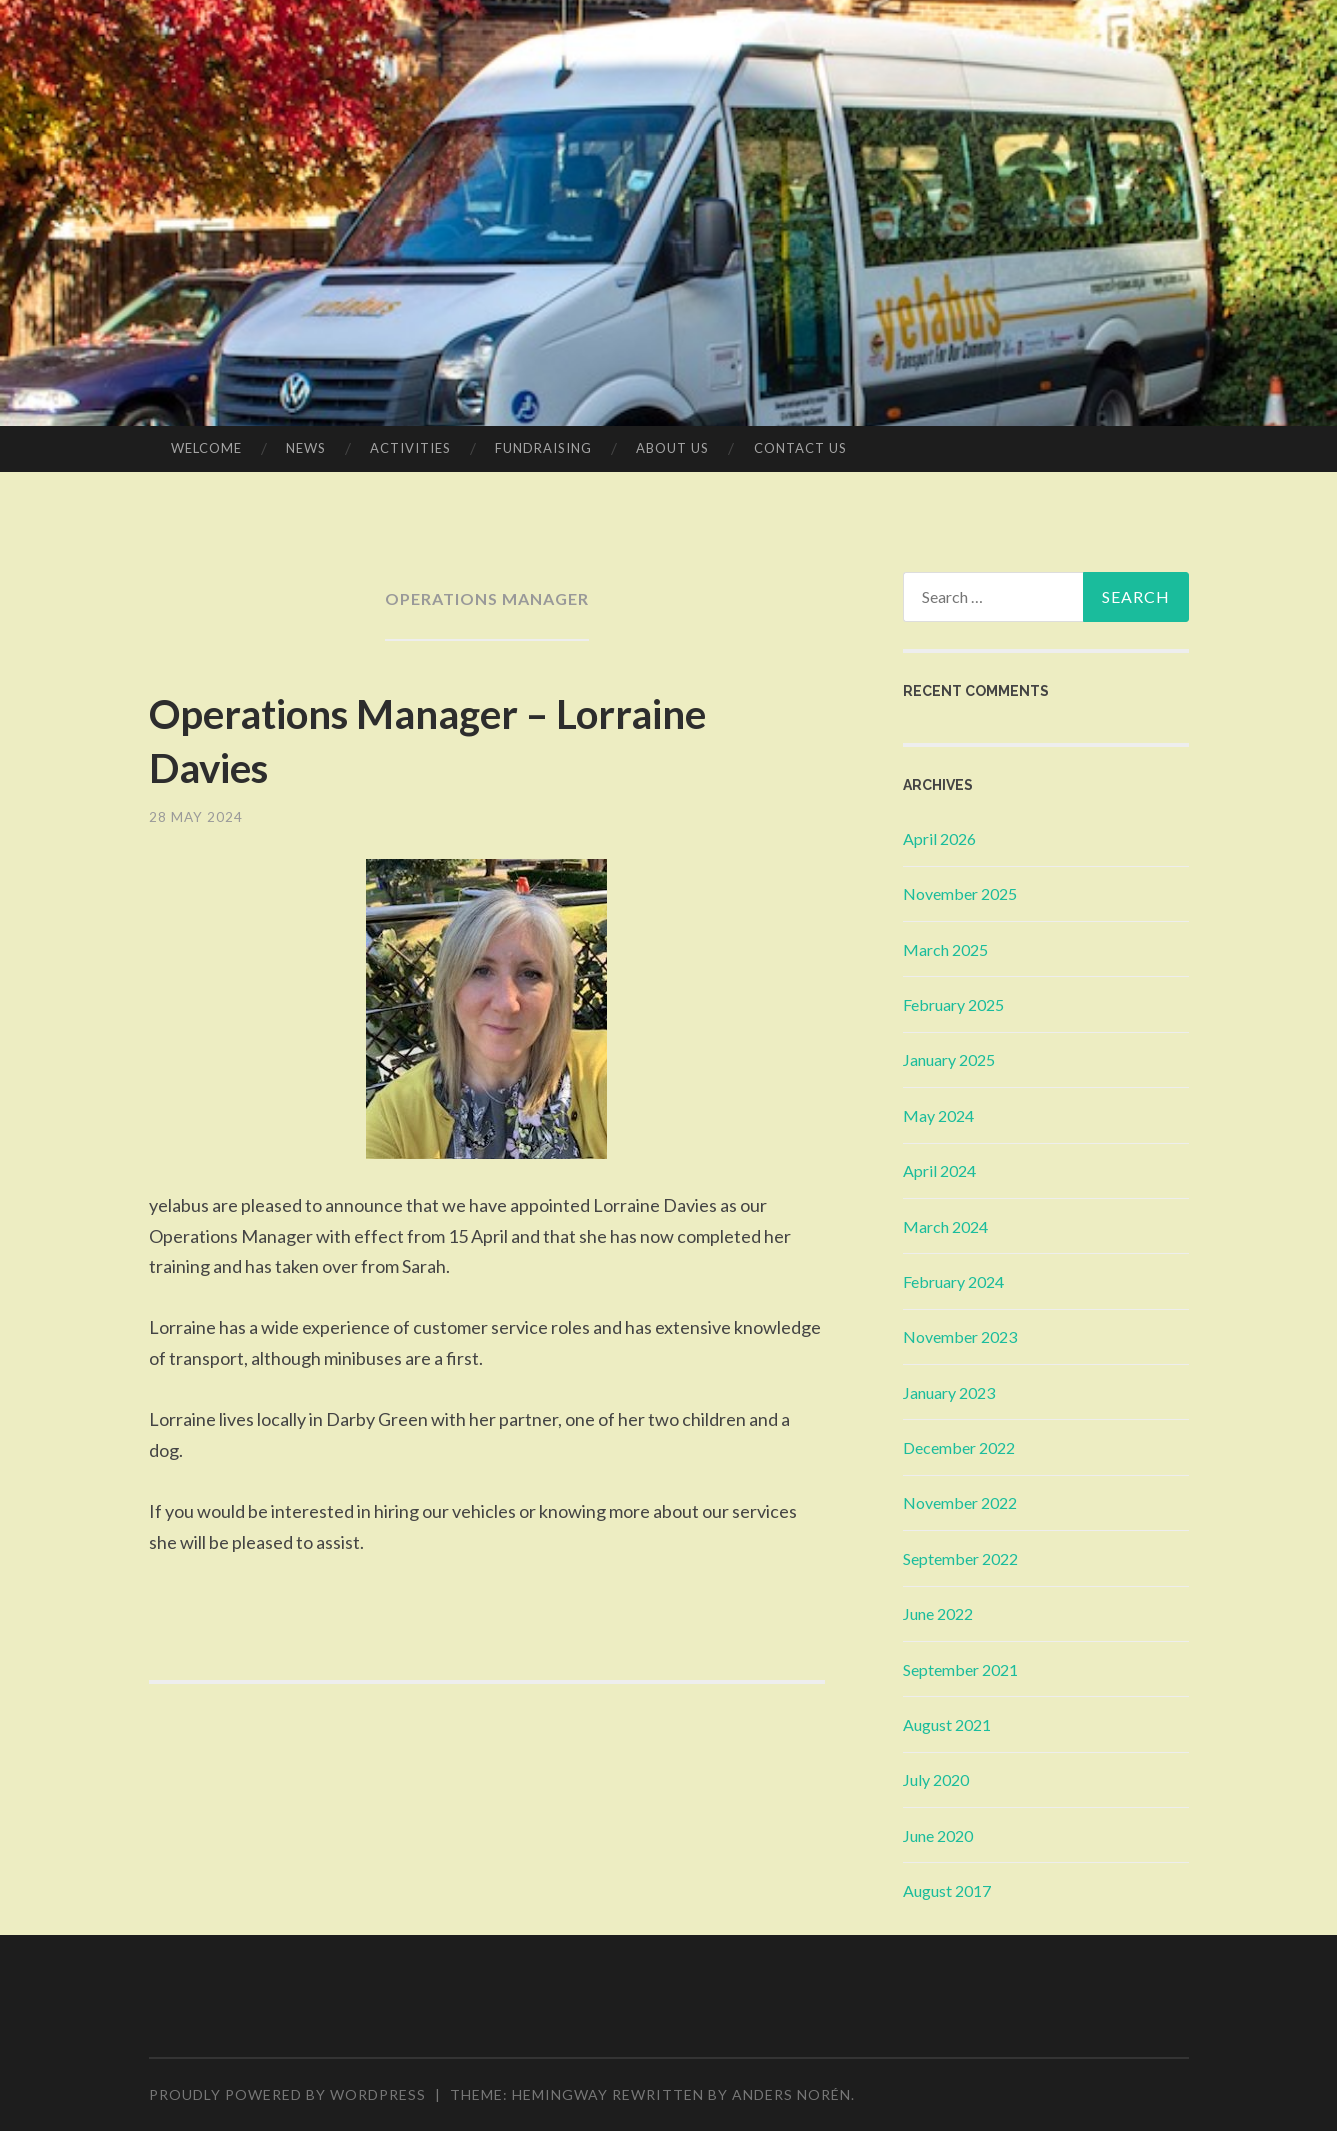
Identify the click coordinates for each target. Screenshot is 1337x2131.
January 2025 (949, 1059)
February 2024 (953, 1281)
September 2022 (960, 1558)
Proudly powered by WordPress (287, 2094)
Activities (410, 448)
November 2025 (960, 893)
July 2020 (936, 1779)
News (306, 448)
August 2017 (947, 1890)
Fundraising (543, 448)
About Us (672, 448)
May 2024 (938, 1115)
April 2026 (939, 838)
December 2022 (959, 1447)
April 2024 (939, 1170)
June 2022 (938, 1613)
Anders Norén (791, 2094)
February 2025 (953, 1004)
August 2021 (947, 1724)
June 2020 (938, 1835)
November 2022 (960, 1502)
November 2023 (960, 1336)
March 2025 (945, 949)
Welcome (206, 448)
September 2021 (960, 1669)
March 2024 (945, 1226)
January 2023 (949, 1392)
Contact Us (800, 448)
